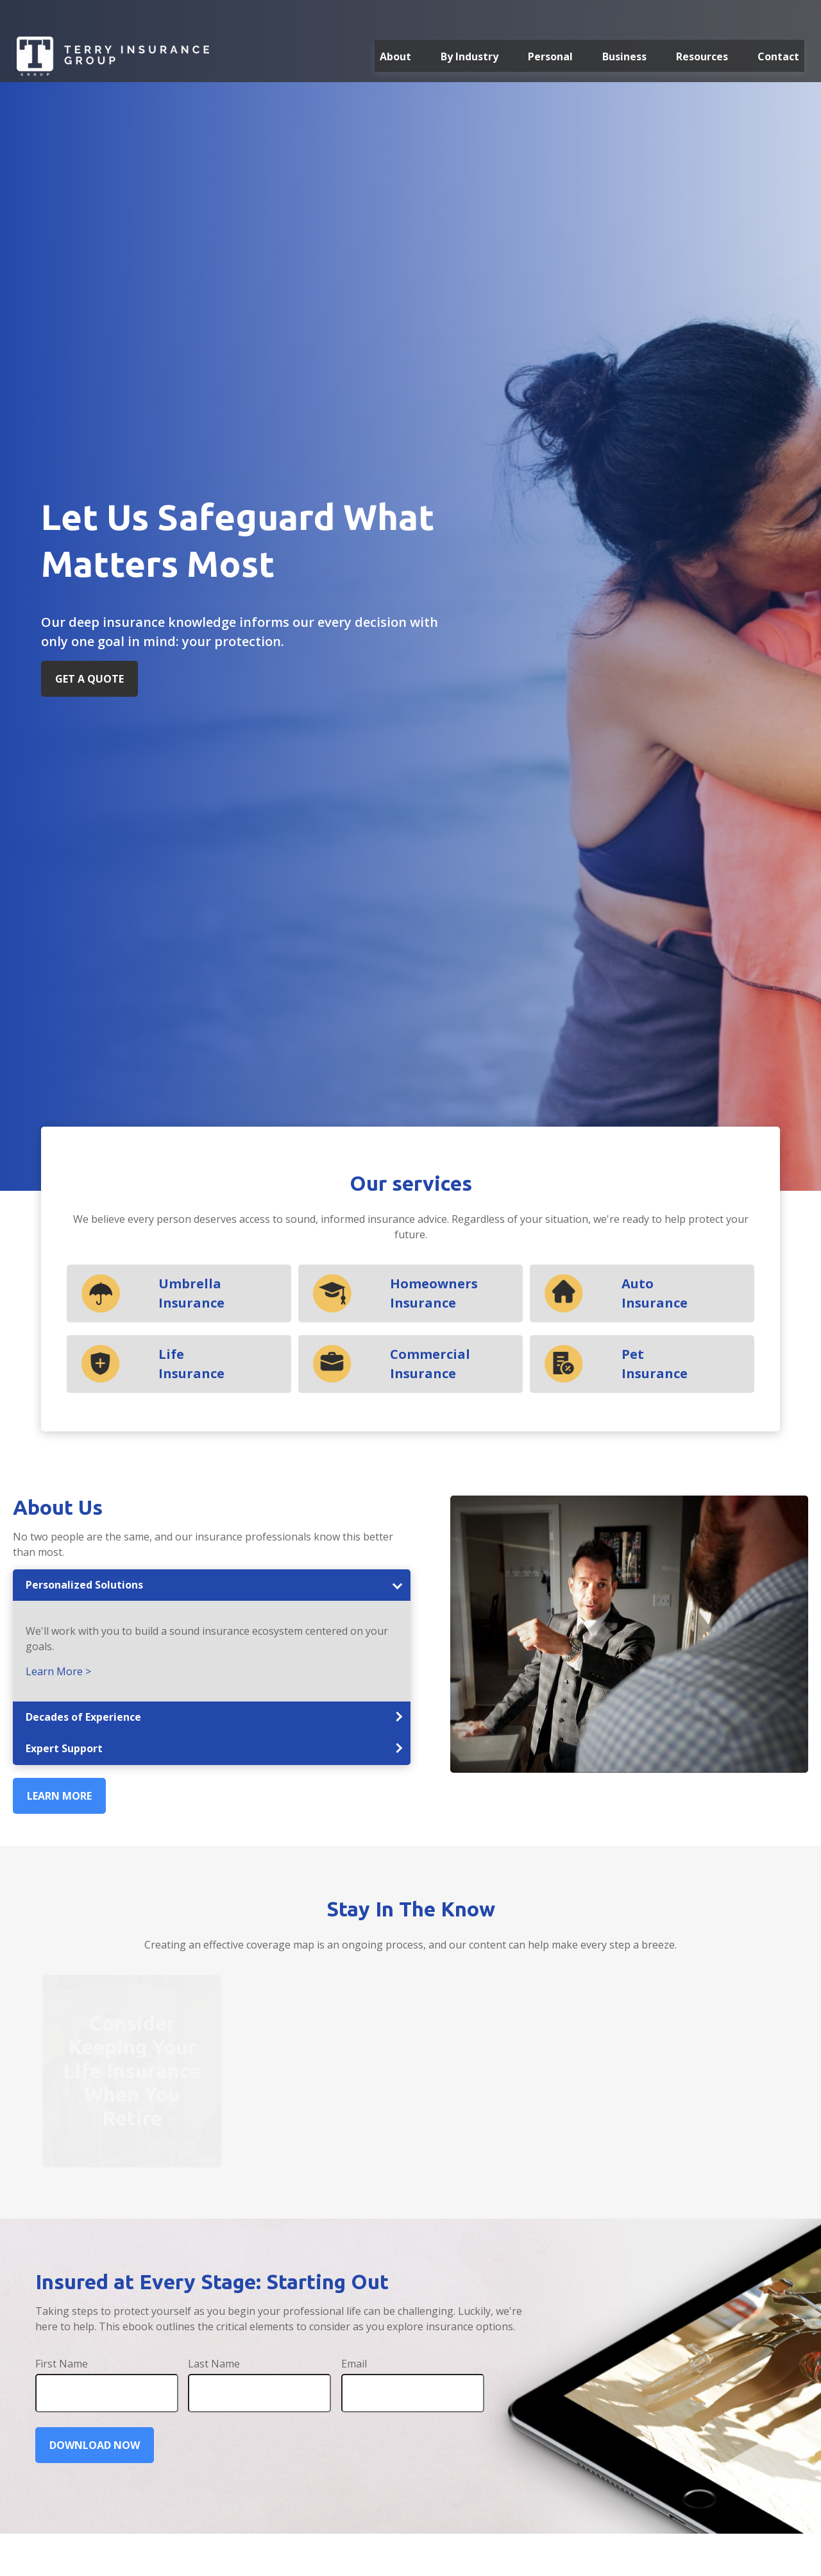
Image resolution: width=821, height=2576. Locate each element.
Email (354, 2364)
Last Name (214, 2364)
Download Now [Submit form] (94, 2445)
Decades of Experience (83, 1717)
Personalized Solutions (84, 1585)
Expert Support (64, 1748)
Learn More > (58, 1671)
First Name (61, 2364)
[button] (395, 26)
